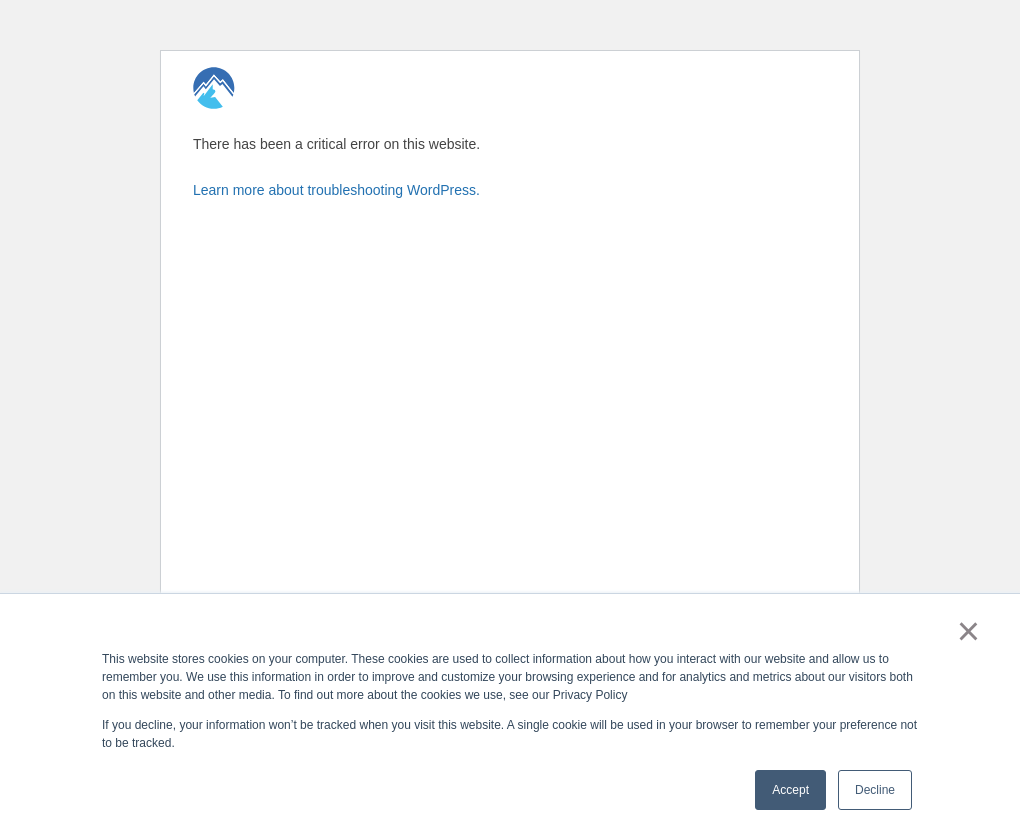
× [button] (968, 631)
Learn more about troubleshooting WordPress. (336, 190)
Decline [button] (875, 790)
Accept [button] (790, 790)
